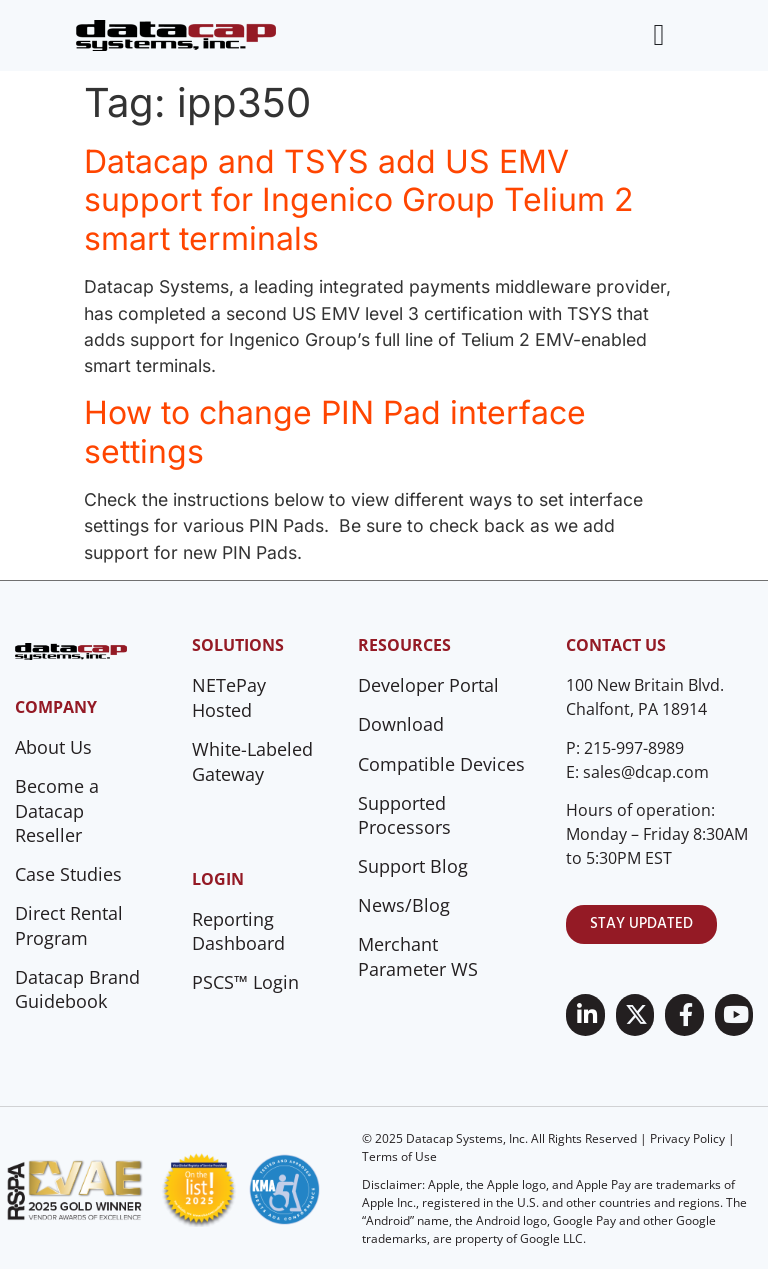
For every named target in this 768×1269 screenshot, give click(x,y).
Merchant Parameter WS (418, 956)
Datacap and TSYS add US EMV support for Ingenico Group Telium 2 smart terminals (359, 200)
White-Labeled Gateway (252, 761)
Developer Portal (428, 685)
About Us (53, 747)
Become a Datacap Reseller (57, 810)
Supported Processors (404, 815)
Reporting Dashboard (238, 931)
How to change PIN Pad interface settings (335, 431)
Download (401, 724)
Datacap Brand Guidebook (77, 989)
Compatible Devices (441, 764)
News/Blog (404, 905)
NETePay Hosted (229, 697)
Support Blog (413, 866)
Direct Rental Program (69, 925)
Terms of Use (399, 1156)
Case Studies (68, 874)
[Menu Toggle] (658, 35)
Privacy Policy (687, 1138)
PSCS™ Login (245, 982)
